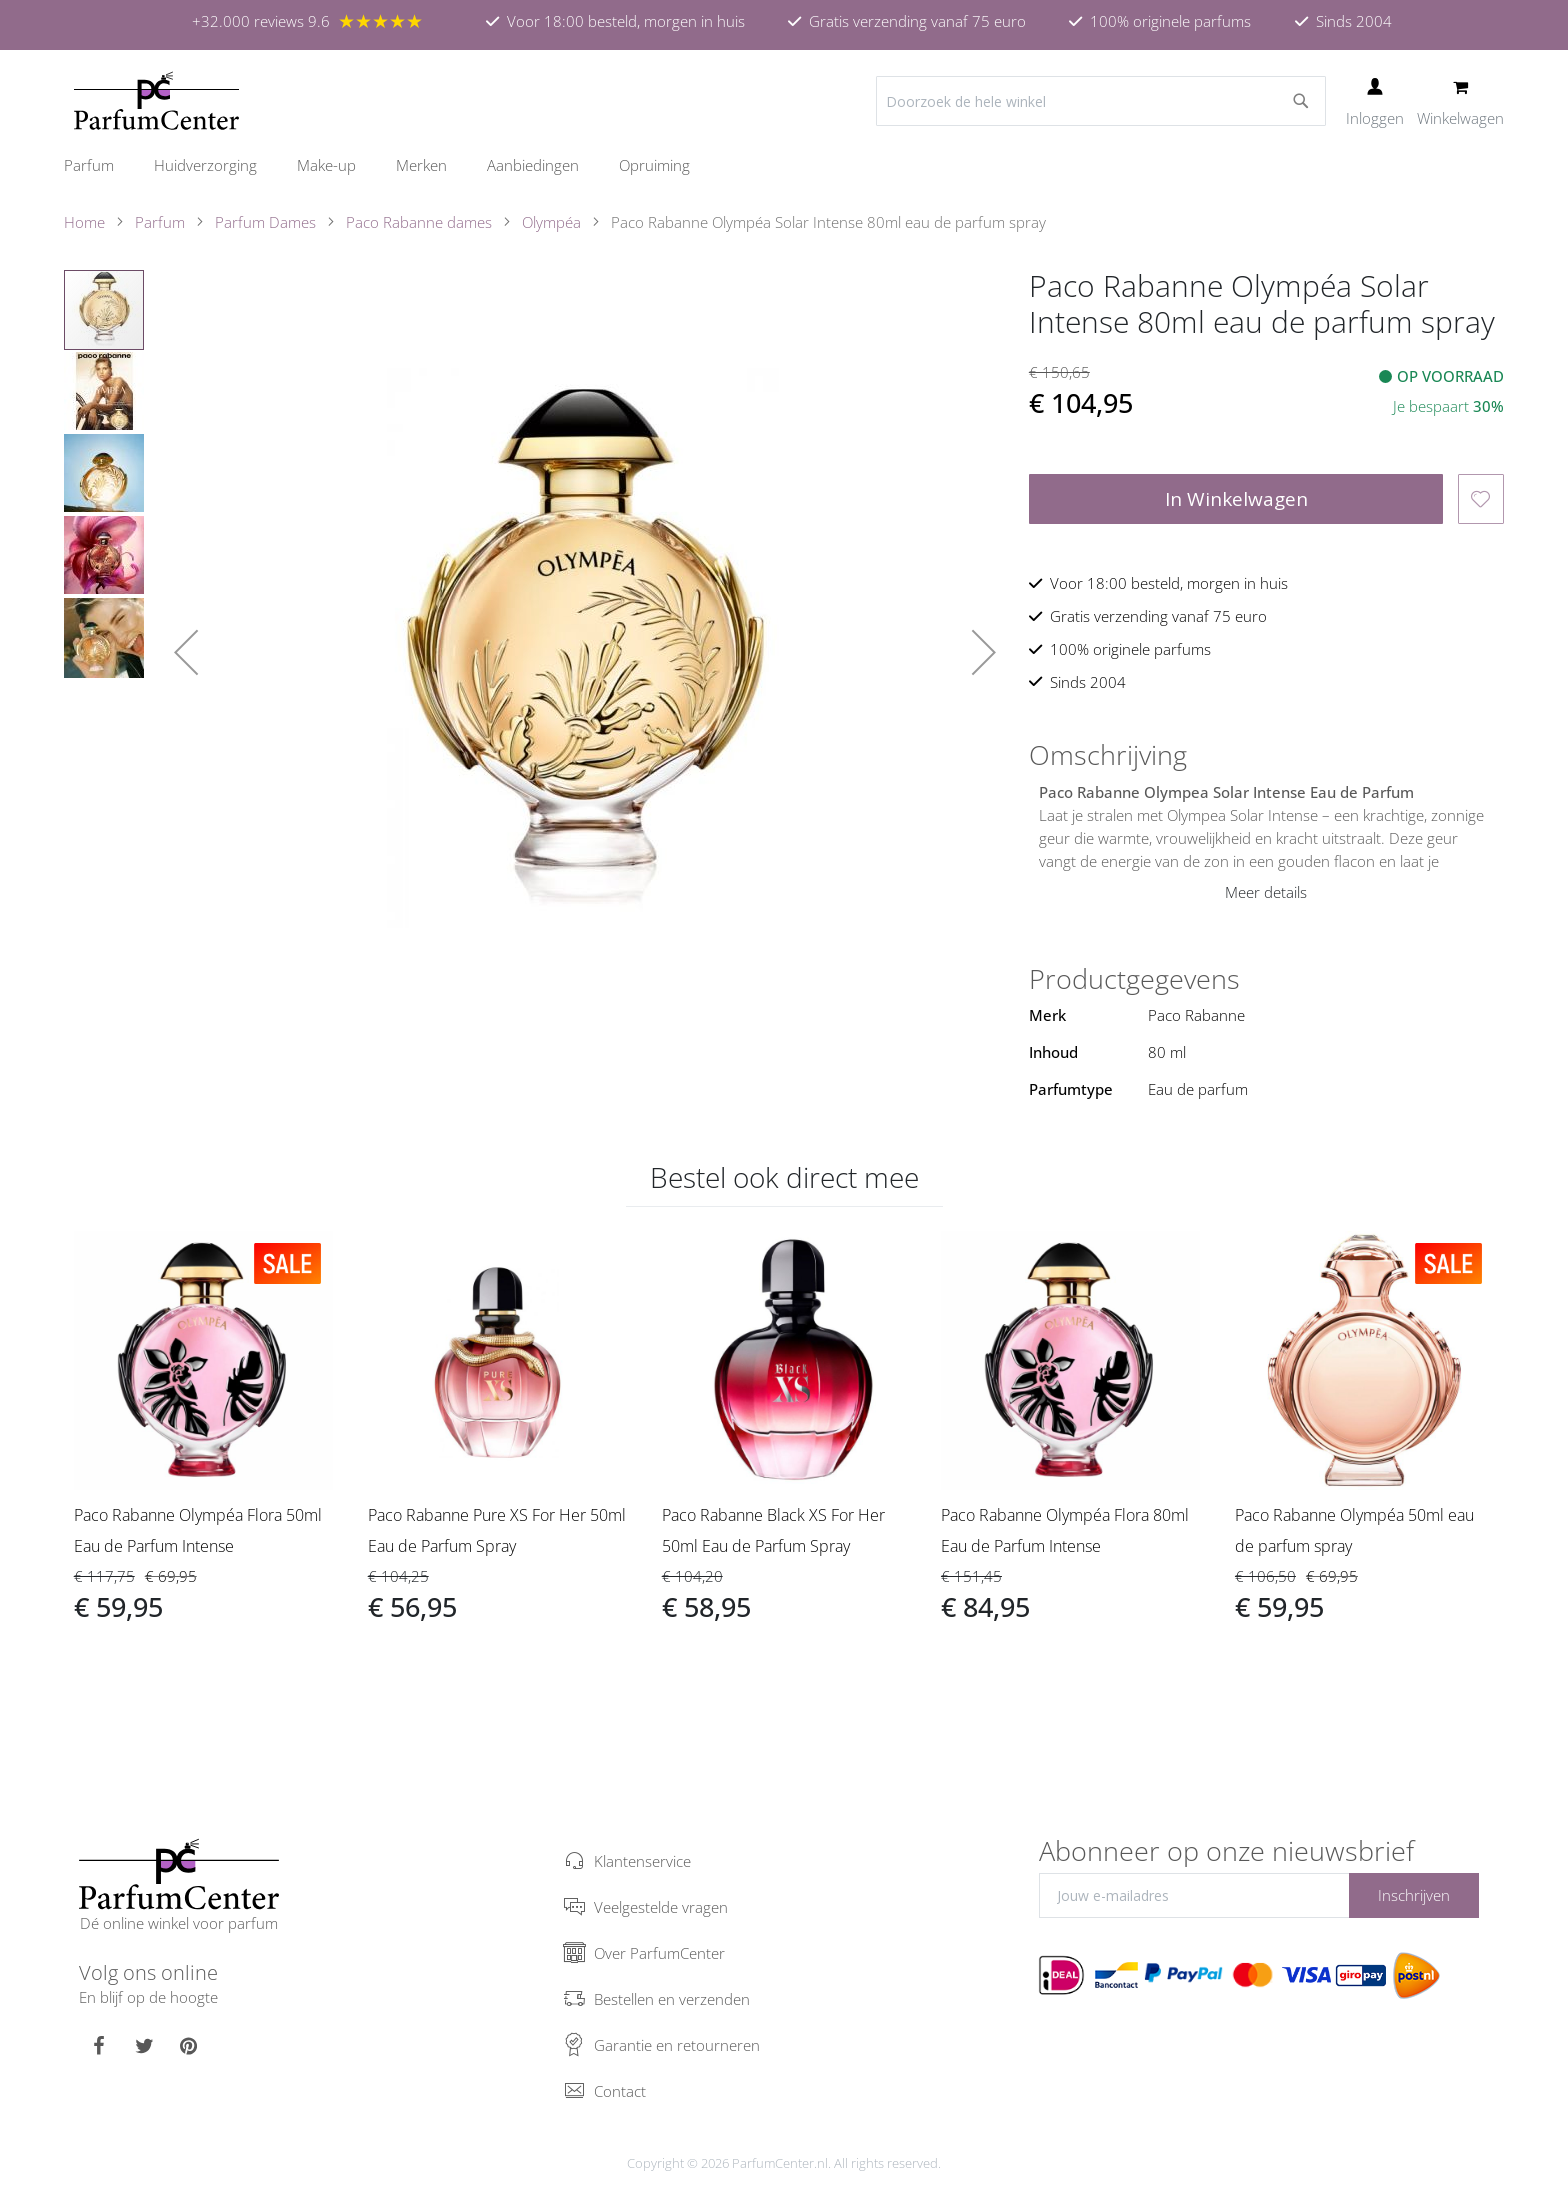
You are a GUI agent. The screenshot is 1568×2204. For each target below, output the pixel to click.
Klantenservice (642, 1861)
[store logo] (156, 101)
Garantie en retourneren (677, 2045)
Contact (620, 2091)
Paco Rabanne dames (419, 222)
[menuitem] (99, 165)
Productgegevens (1134, 979)
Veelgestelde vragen (661, 1907)
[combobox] (1101, 101)
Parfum (160, 222)
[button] (186, 652)
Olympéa (551, 222)
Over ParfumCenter (659, 1953)
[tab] (1266, 755)
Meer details (1266, 892)
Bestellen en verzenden (672, 1999)
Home (84, 222)
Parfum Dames (265, 222)
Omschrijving (1108, 755)
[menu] (784, 165)
